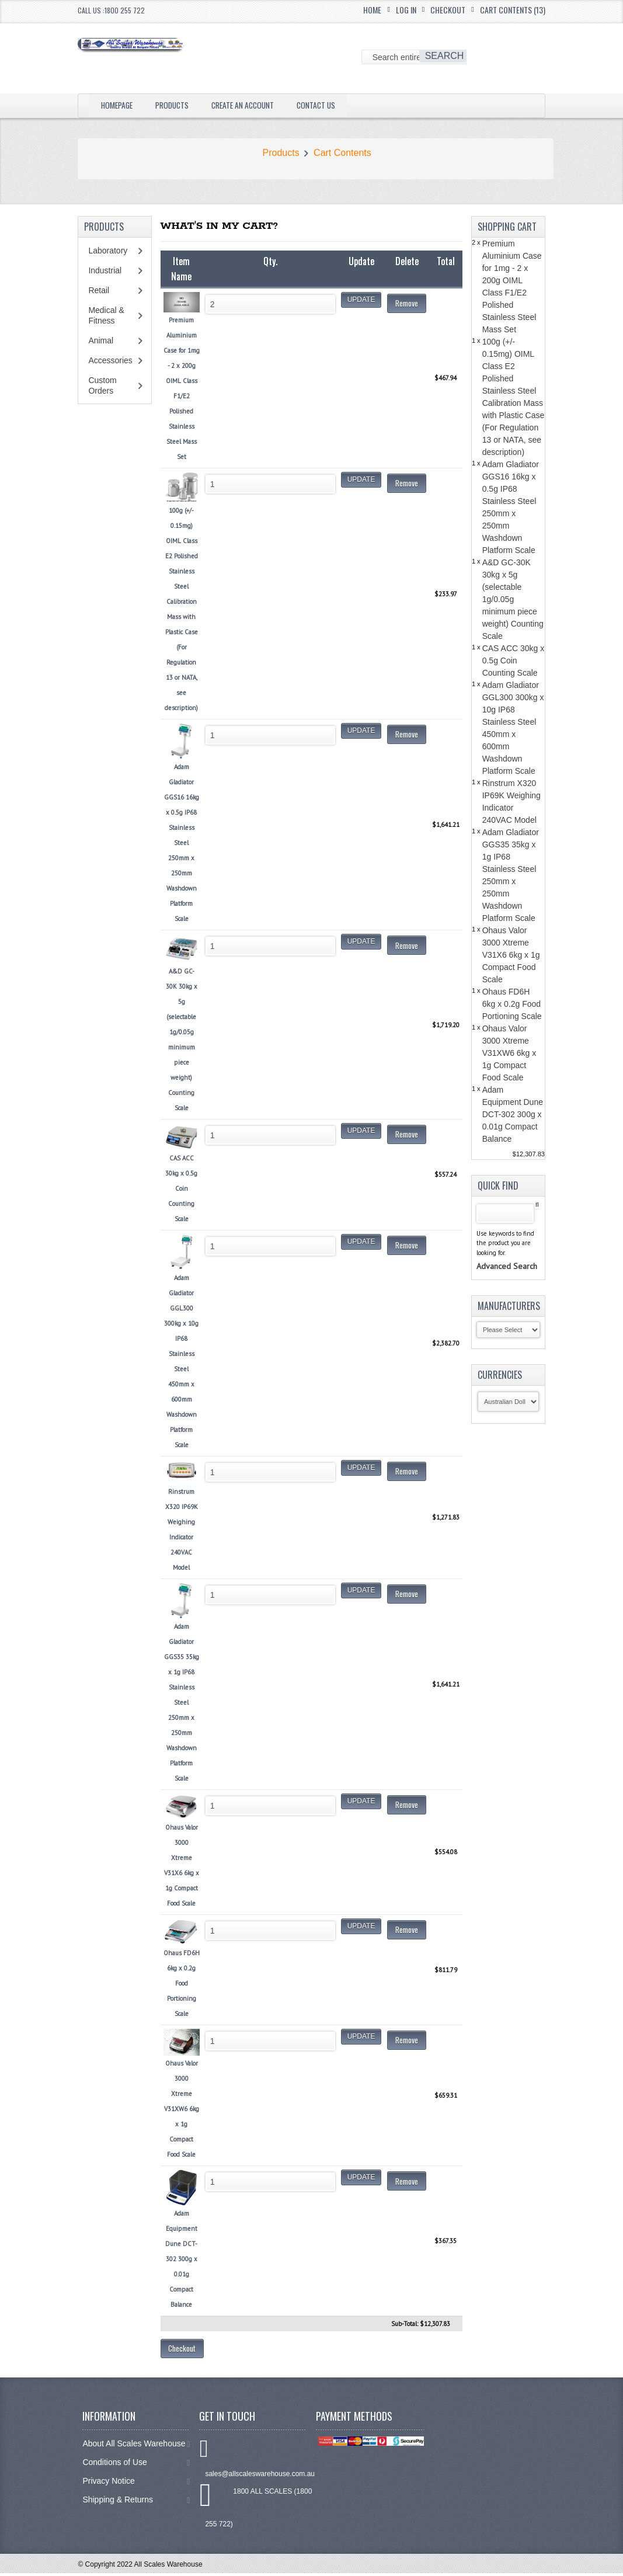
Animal (100, 340)
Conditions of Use (136, 2465)
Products (181, 105)
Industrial (104, 270)
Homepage (120, 105)
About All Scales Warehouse (136, 2447)
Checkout (447, 10)
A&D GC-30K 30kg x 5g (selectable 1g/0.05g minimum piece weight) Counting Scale (513, 599)
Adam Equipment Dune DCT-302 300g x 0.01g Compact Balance (512, 1114)
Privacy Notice (136, 2484)
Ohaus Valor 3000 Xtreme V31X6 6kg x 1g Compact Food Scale (511, 955)
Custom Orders (102, 385)
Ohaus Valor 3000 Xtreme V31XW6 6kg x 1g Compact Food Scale (509, 1053)
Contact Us (344, 105)
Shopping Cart (507, 227)
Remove (407, 303)
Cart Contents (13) (512, 10)
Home (372, 10)
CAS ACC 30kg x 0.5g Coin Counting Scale (513, 660)
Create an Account (261, 105)
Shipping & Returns (136, 2503)
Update (361, 300)
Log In (406, 10)
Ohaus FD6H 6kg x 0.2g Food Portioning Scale (512, 1004)
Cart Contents (342, 153)
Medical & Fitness (106, 315)
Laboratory (107, 250)
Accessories (110, 360)
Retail (98, 290)
